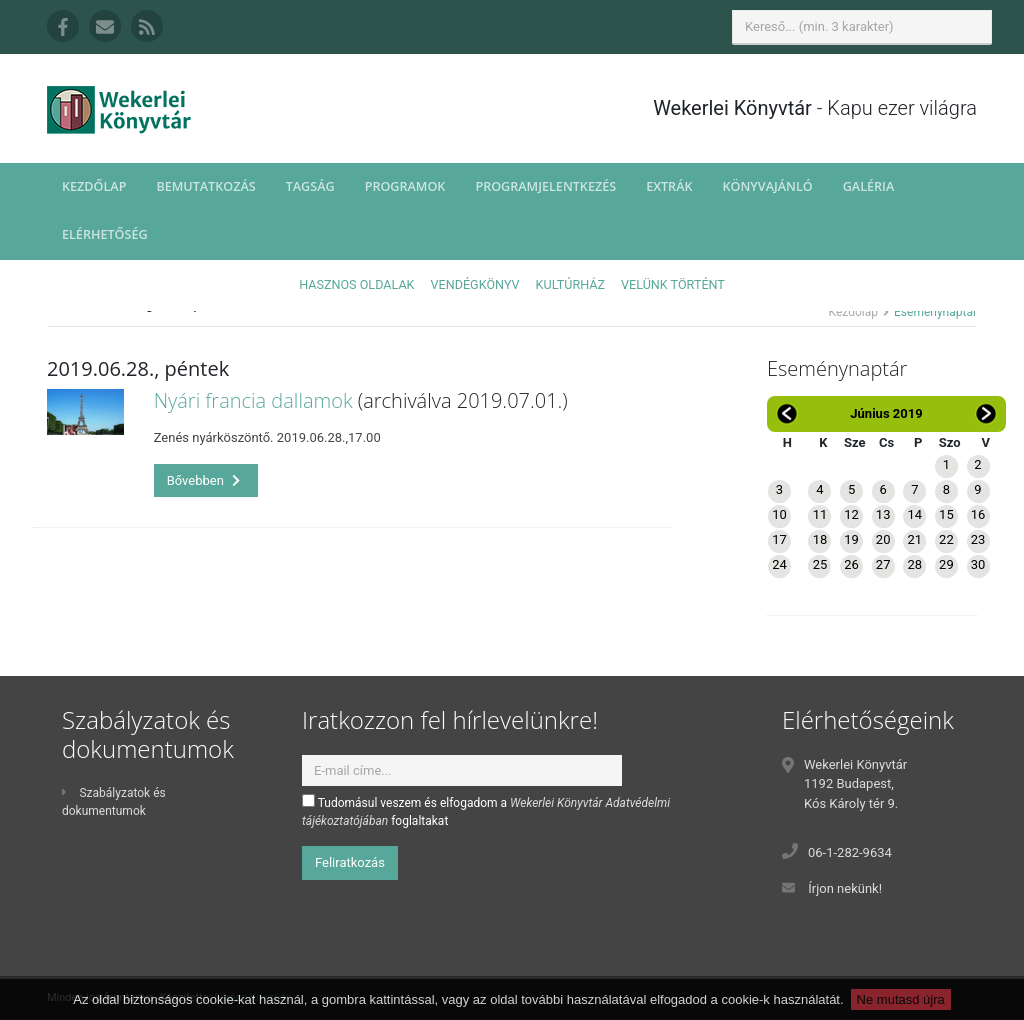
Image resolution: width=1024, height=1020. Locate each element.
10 (779, 514)
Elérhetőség (105, 234)
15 (946, 514)
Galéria (869, 186)
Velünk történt (673, 284)
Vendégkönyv (475, 284)
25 (820, 564)
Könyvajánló (768, 186)
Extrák (669, 186)
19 (851, 539)
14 (914, 514)
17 (779, 539)
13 (883, 514)
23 (978, 539)
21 (914, 539)
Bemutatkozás (205, 186)
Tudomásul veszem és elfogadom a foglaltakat (486, 811)
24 (779, 564)
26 (851, 564)
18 (820, 539)
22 (946, 539)
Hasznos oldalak (356, 284)
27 (883, 564)
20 (883, 539)
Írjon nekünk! (845, 888)
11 (820, 514)
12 (851, 514)
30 (978, 564)
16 (978, 514)
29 (946, 564)
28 (914, 564)
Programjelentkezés (545, 186)
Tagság (310, 186)
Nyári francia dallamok (253, 400)
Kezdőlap (94, 186)
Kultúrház (570, 284)
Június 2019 (886, 413)
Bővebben (204, 480)
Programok (405, 186)
